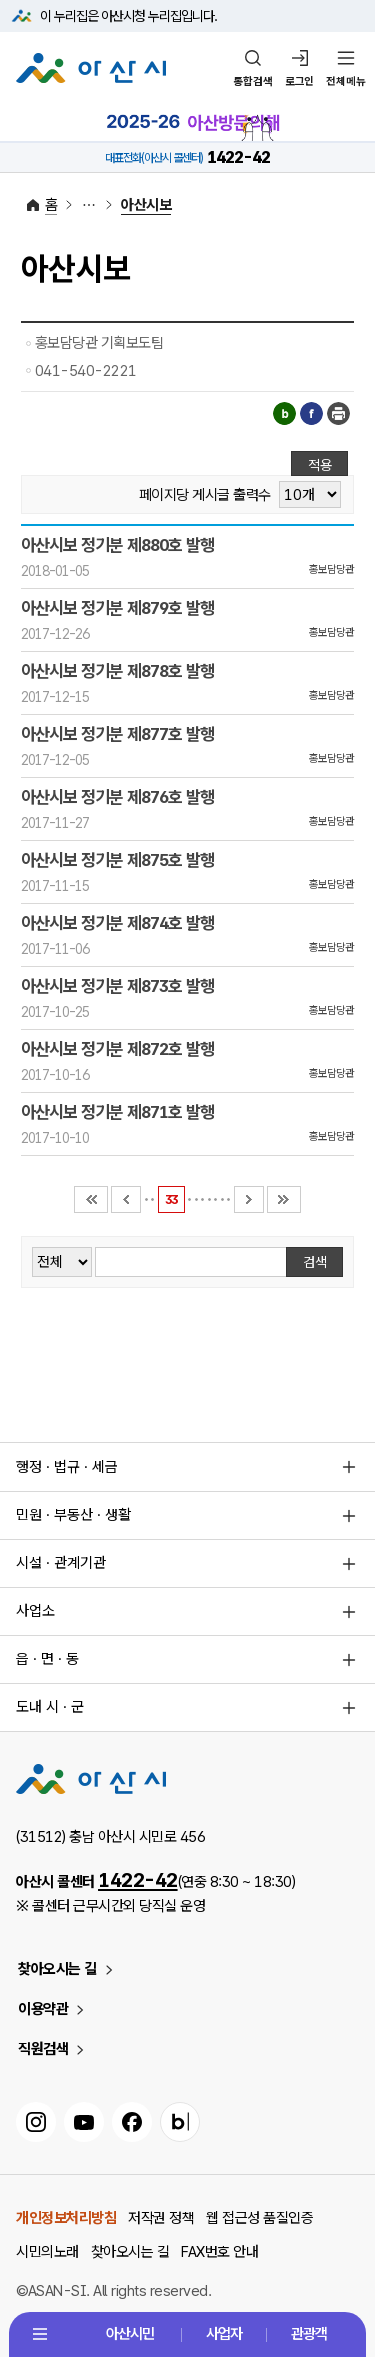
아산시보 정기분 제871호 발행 (117, 1112)
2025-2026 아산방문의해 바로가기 (193, 123)
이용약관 (43, 2009)
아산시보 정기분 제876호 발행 (117, 797)
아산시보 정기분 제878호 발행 (117, 671)
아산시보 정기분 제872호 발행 (117, 1049)
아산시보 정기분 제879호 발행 (117, 608)
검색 (315, 1262)
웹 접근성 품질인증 (259, 2218)
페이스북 (311, 413)
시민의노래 (47, 2252)
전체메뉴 (346, 81)
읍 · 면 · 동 (47, 1659)
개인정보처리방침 (66, 2218)
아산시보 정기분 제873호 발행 (117, 986)
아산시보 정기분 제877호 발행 (117, 734)
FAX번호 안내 (219, 2252)
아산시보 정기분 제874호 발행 (117, 923)
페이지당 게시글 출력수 (205, 495)
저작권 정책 (161, 2218)
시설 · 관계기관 (61, 1563)
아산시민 (130, 2334)
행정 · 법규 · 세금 (67, 1467)
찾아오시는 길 (57, 1969)
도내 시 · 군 (50, 1707)
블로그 (284, 413)
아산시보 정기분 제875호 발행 (117, 860)
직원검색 (43, 2049)
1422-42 (138, 1880)
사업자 (224, 2334)
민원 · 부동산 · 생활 (73, 1515)
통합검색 (253, 81)
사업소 (35, 1611)
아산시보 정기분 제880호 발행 (117, 545)
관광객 (309, 2334)
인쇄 (338, 413)
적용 (320, 465)
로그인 (299, 81)
